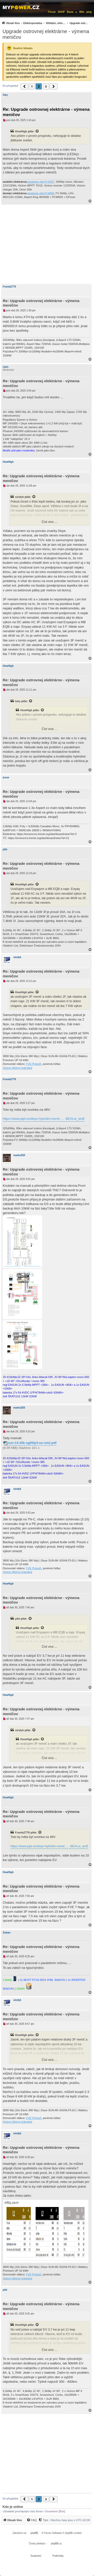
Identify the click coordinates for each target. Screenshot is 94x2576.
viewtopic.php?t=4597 (40, 181)
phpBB (34, 2533)
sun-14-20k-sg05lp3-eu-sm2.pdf (32, 1443)
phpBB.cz (56, 2543)
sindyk (19, 496)
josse (6, 777)
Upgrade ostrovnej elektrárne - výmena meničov (46, 34)
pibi (5, 849)
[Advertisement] (47, 244)
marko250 (19, 1155)
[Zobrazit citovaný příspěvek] (37, 131)
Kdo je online (13, 2507)
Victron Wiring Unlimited (17, 1067)
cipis (6, 366)
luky (5, 95)
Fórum (52, 12)
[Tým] (43, 2520)
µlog (88, 12)
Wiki (81, 12)
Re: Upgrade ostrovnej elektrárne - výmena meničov (46, 112)
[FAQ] (32, 2520)
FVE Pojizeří (33, 1063)
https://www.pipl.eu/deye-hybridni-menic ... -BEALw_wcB (43, 1119)
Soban (7, 1932)
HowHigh (21, 131)
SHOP (61, 12)
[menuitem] (45, 23)
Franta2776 (9, 286)
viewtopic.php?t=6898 (40, 193)
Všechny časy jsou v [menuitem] (70, 2520)
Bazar (70, 12)
